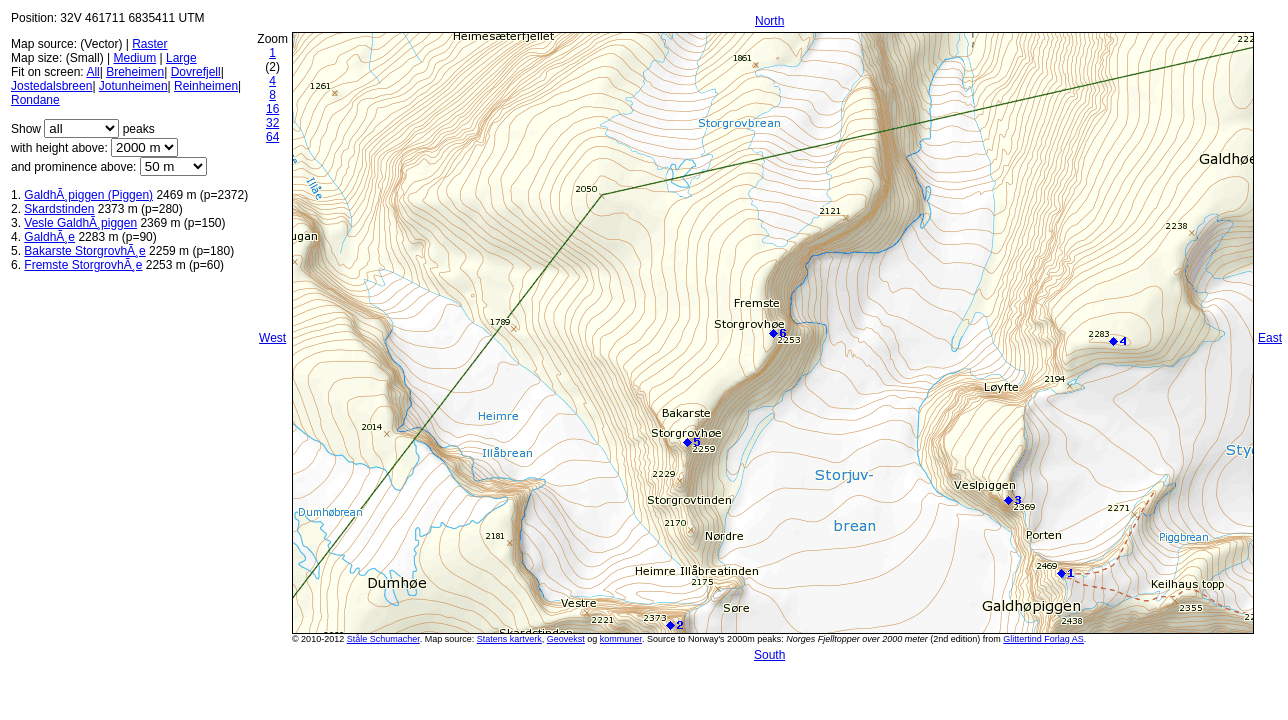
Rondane (35, 100)
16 (272, 109)
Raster (149, 44)
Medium (134, 58)
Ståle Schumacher (383, 639)
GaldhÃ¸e (49, 237)
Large (181, 58)
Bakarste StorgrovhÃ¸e (84, 251)
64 (272, 137)
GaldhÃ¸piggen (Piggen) (88, 195)
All (92, 72)
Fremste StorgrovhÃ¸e (83, 265)
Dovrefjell (196, 72)
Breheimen (135, 72)
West (272, 338)
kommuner (621, 639)
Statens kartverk (509, 639)
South (769, 655)
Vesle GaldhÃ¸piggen (80, 223)
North (769, 21)
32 (272, 123)
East (1270, 338)
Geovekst (566, 639)
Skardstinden (59, 209)
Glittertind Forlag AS (1043, 639)
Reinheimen (206, 86)
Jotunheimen (133, 86)
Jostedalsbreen (51, 86)
